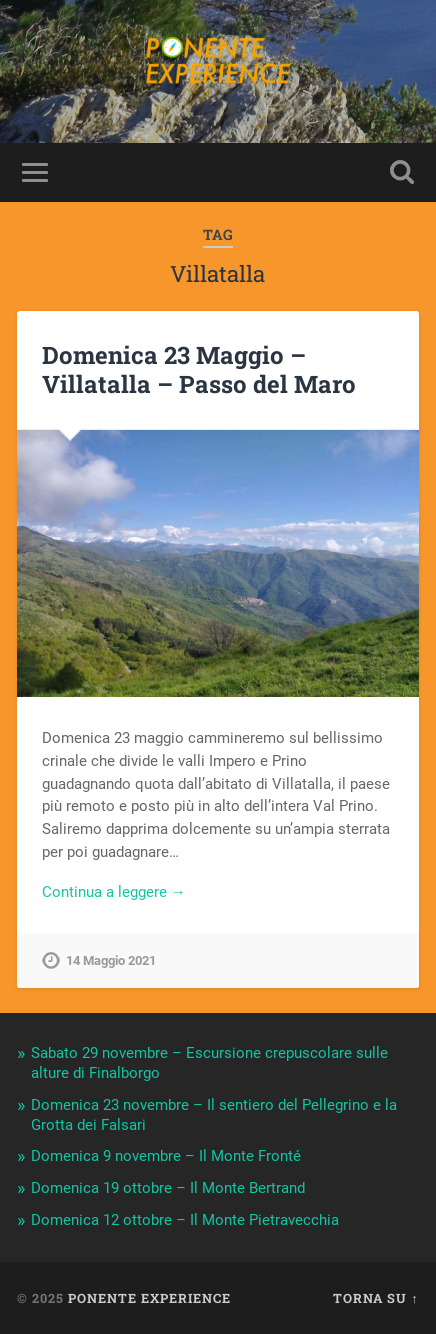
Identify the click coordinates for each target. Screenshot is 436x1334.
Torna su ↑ (375, 1298)
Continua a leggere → (114, 892)
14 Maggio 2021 (111, 960)
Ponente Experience (149, 1298)
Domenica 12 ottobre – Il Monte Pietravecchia (185, 1220)
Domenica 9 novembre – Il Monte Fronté (166, 1156)
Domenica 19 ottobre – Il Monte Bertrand (168, 1188)
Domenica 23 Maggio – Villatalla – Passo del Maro (199, 369)
